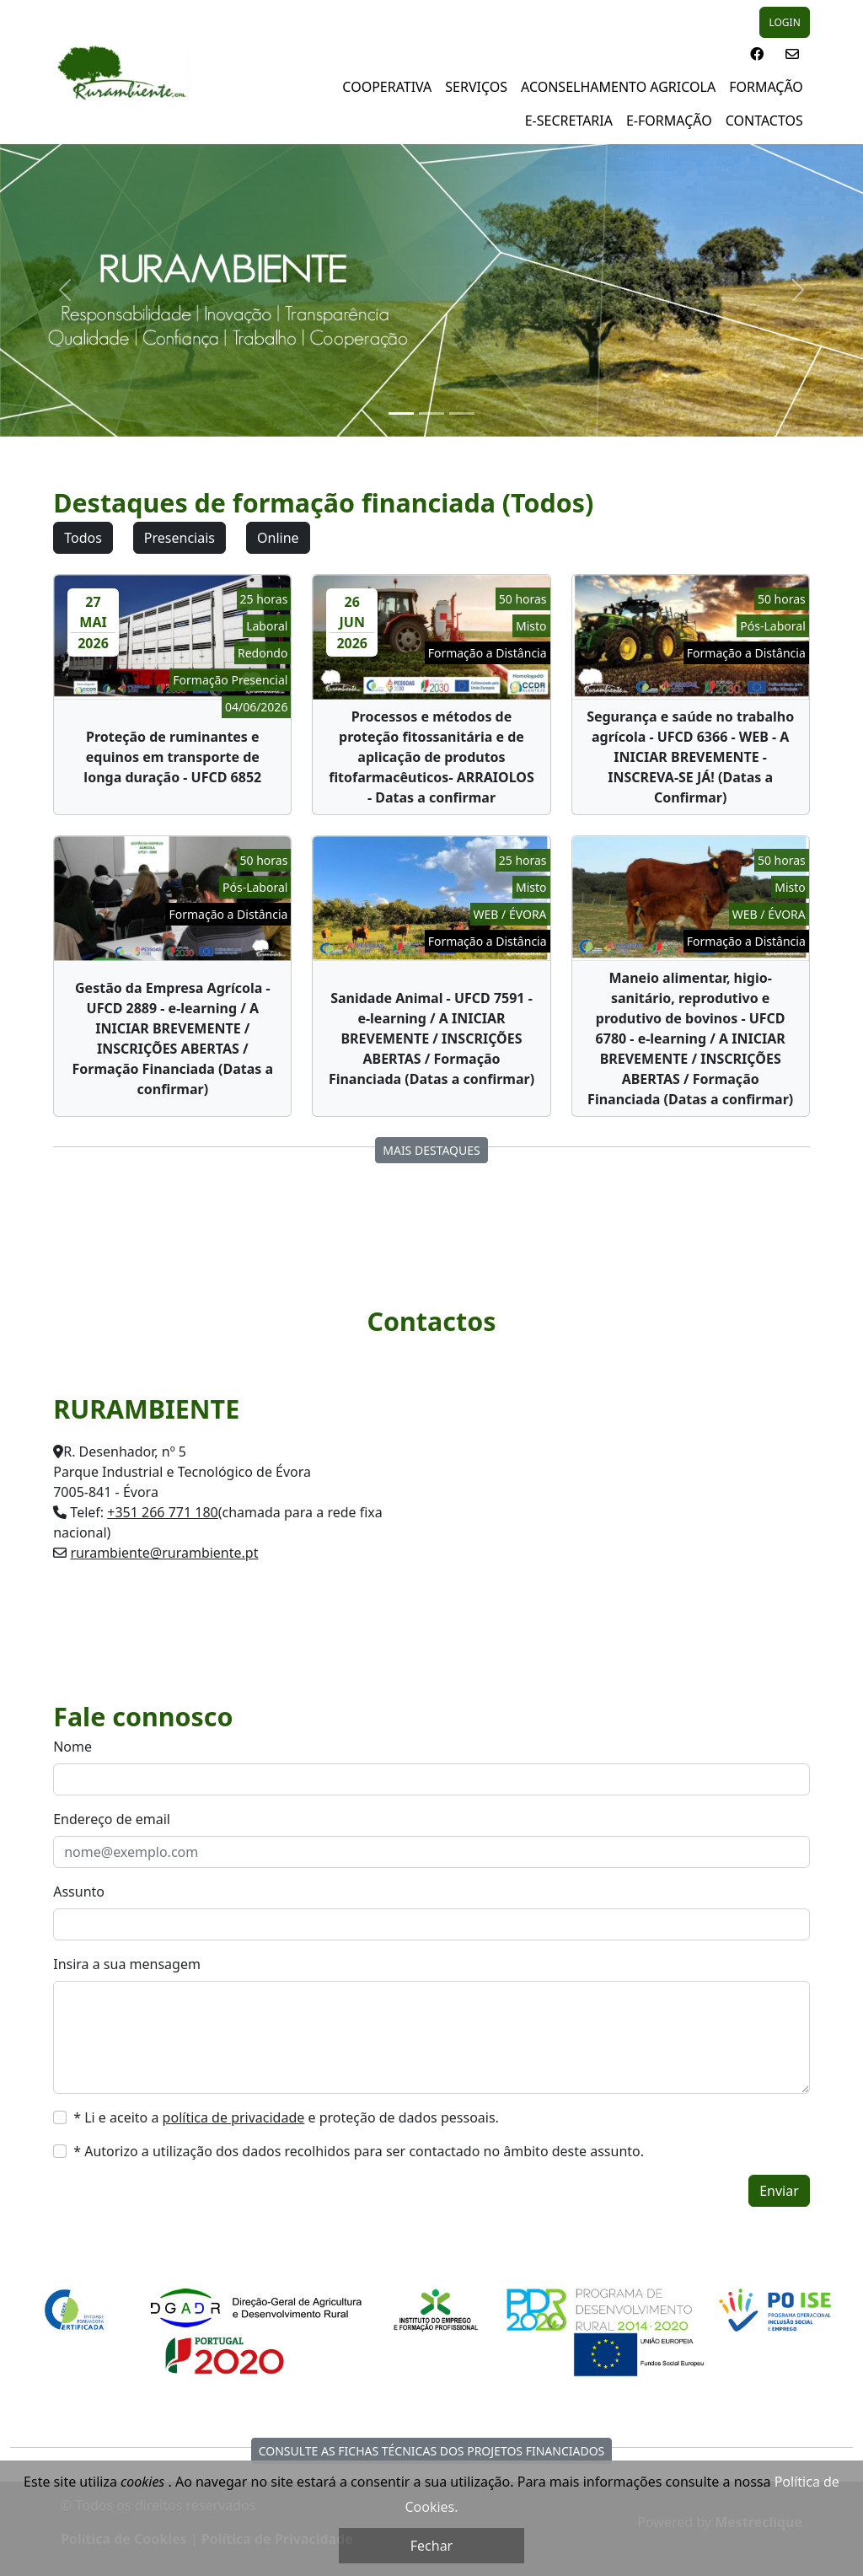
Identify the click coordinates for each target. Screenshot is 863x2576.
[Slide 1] (401, 413)
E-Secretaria (569, 120)
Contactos (764, 120)
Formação (766, 87)
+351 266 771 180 (162, 1512)
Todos (83, 538)
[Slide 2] (431, 413)
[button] (757, 54)
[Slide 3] (461, 413)
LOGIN (784, 22)
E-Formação (669, 120)
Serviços (476, 87)
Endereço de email (111, 1819)
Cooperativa (387, 87)
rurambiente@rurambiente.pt (164, 1552)
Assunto (79, 1891)
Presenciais (179, 538)
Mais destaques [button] (431, 1150)
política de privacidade (234, 2117)
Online (278, 538)
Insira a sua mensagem (127, 1964)
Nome (72, 1746)
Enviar (779, 2191)
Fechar (431, 2545)
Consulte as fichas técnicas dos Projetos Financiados (432, 2451)
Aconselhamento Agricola (618, 87)
